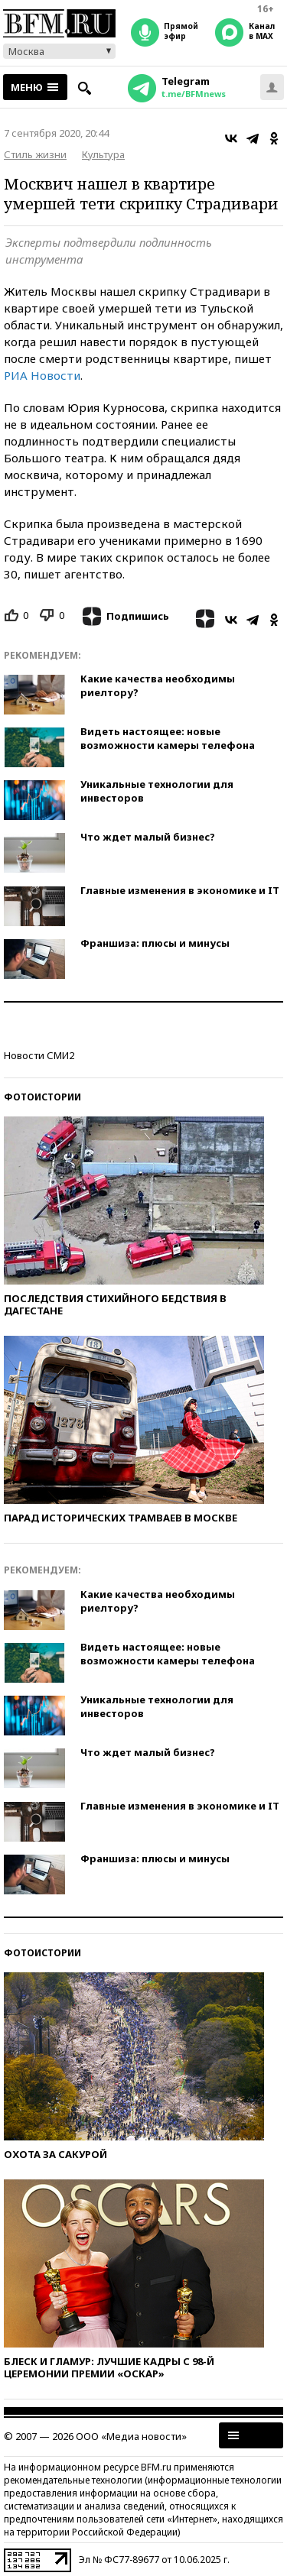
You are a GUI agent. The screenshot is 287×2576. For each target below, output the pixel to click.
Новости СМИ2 (39, 1055)
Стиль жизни (35, 154)
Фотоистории (42, 1096)
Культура (103, 154)
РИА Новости (42, 375)
